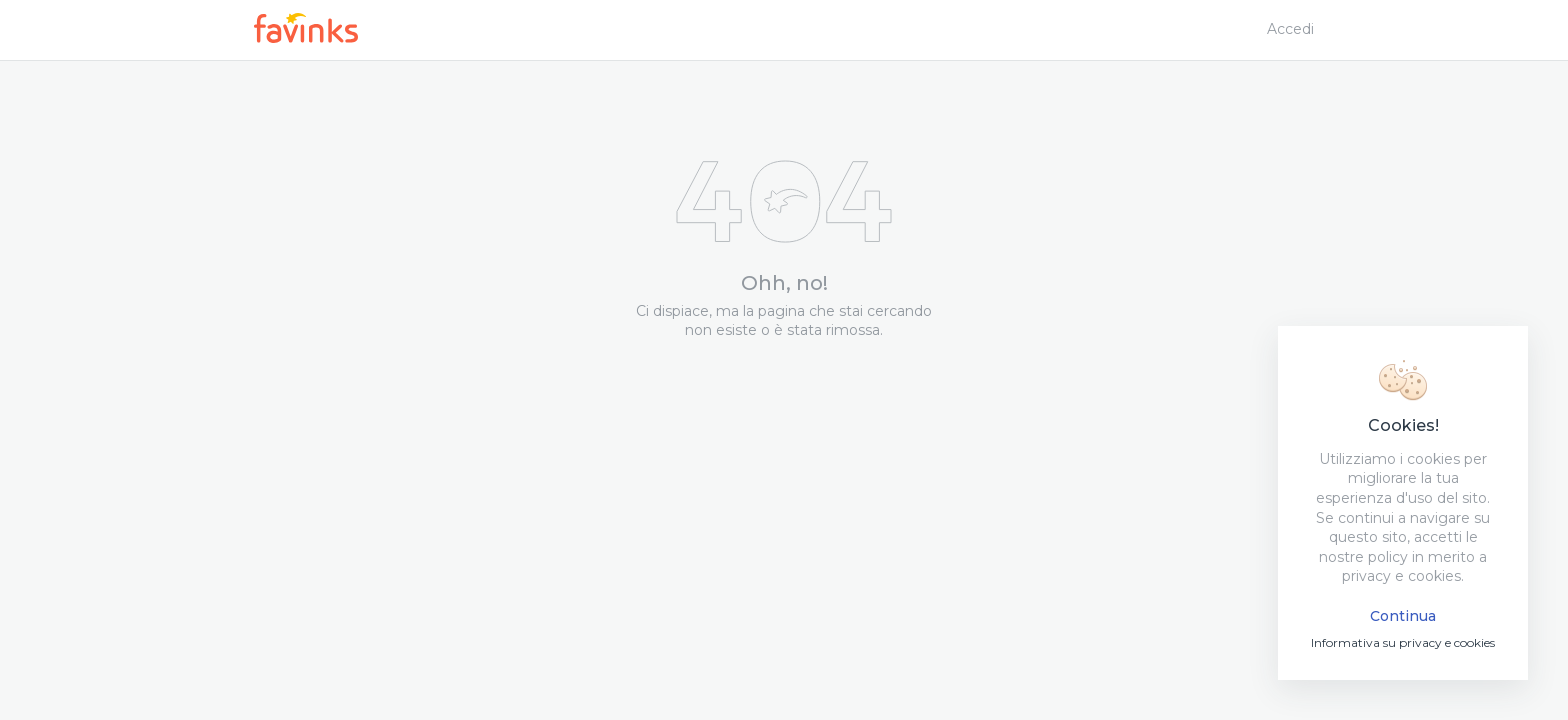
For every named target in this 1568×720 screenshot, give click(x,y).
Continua (1403, 616)
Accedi (1290, 29)
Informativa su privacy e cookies (1403, 642)
